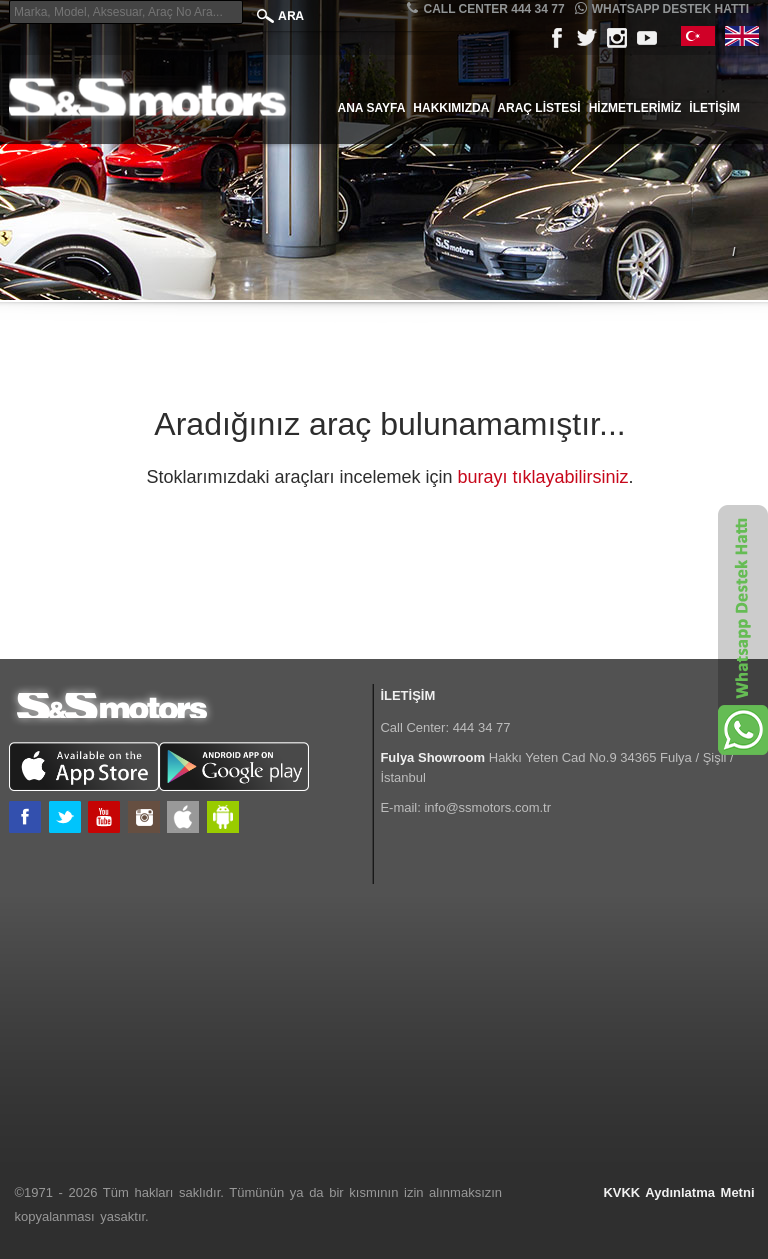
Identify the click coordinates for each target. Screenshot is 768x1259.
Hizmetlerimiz (635, 108)
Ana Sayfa (372, 108)
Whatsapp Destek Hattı (662, 8)
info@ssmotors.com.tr (487, 807)
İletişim (714, 108)
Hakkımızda (451, 108)
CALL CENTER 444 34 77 (485, 8)
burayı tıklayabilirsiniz (543, 477)
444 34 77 (482, 727)
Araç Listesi (538, 108)
